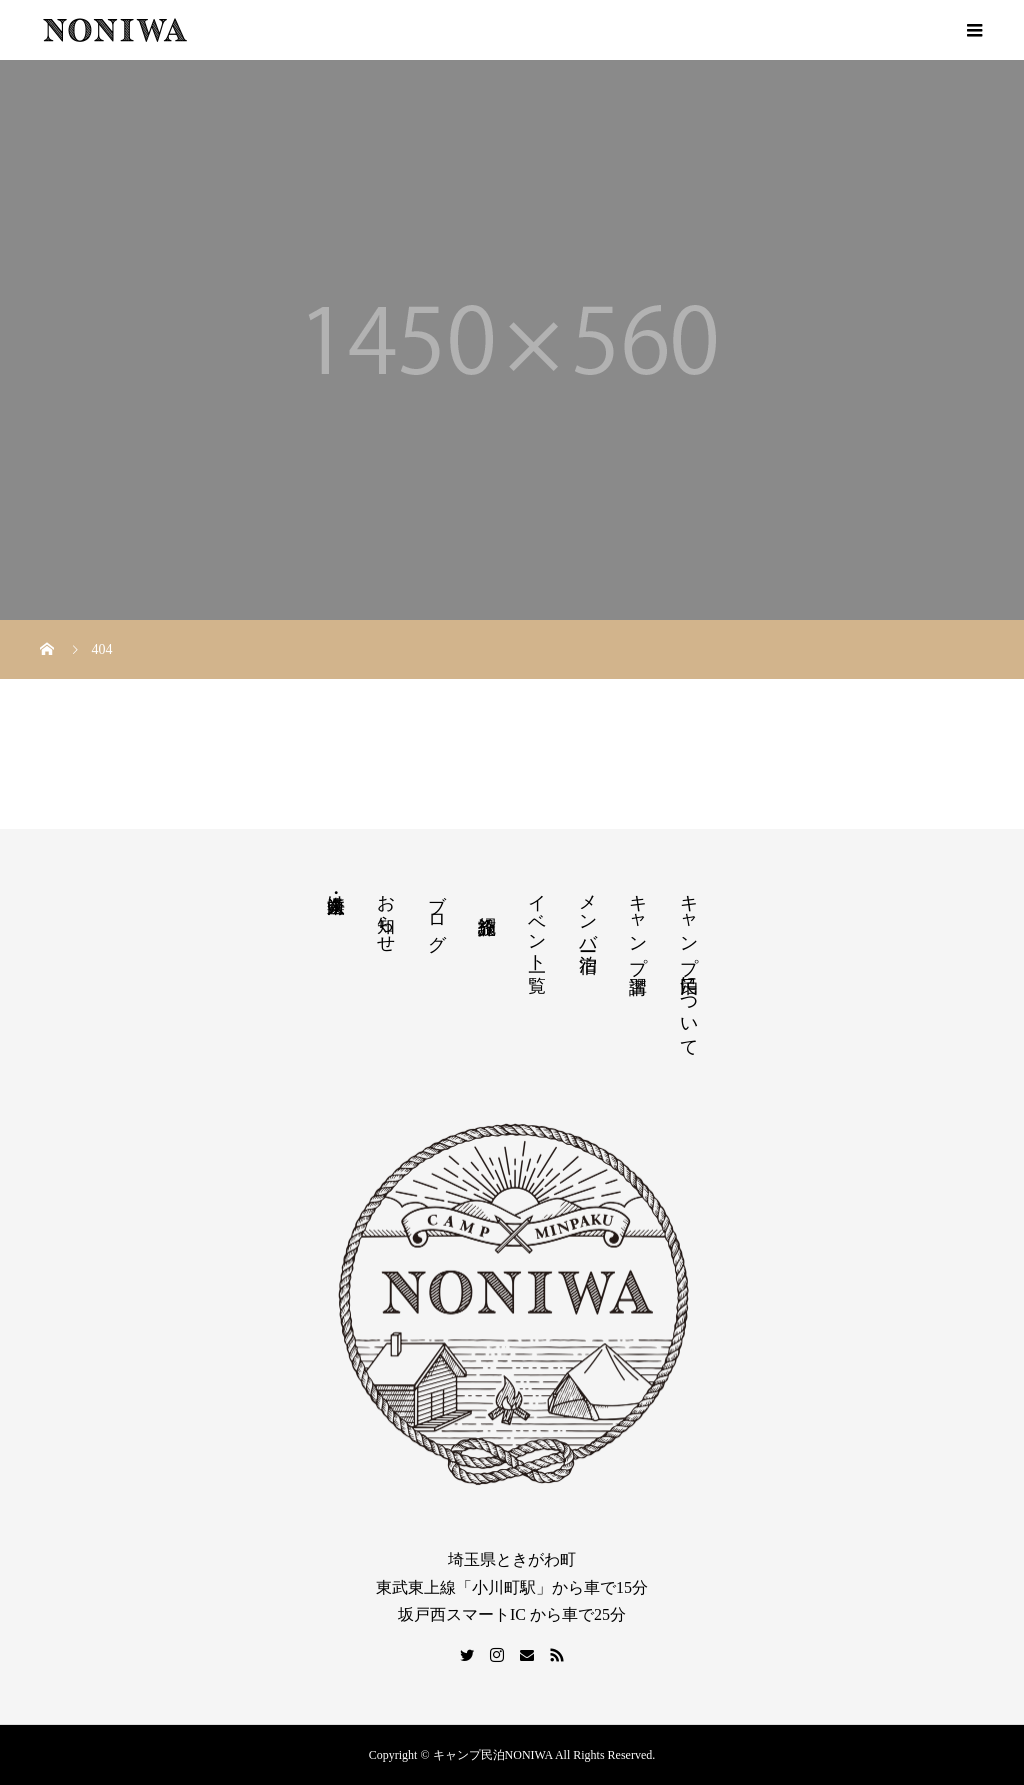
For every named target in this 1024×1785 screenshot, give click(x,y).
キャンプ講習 (638, 923)
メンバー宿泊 (588, 912)
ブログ (437, 912)
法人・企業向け (336, 893)
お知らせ (386, 913)
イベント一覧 (537, 922)
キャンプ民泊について (689, 965)
